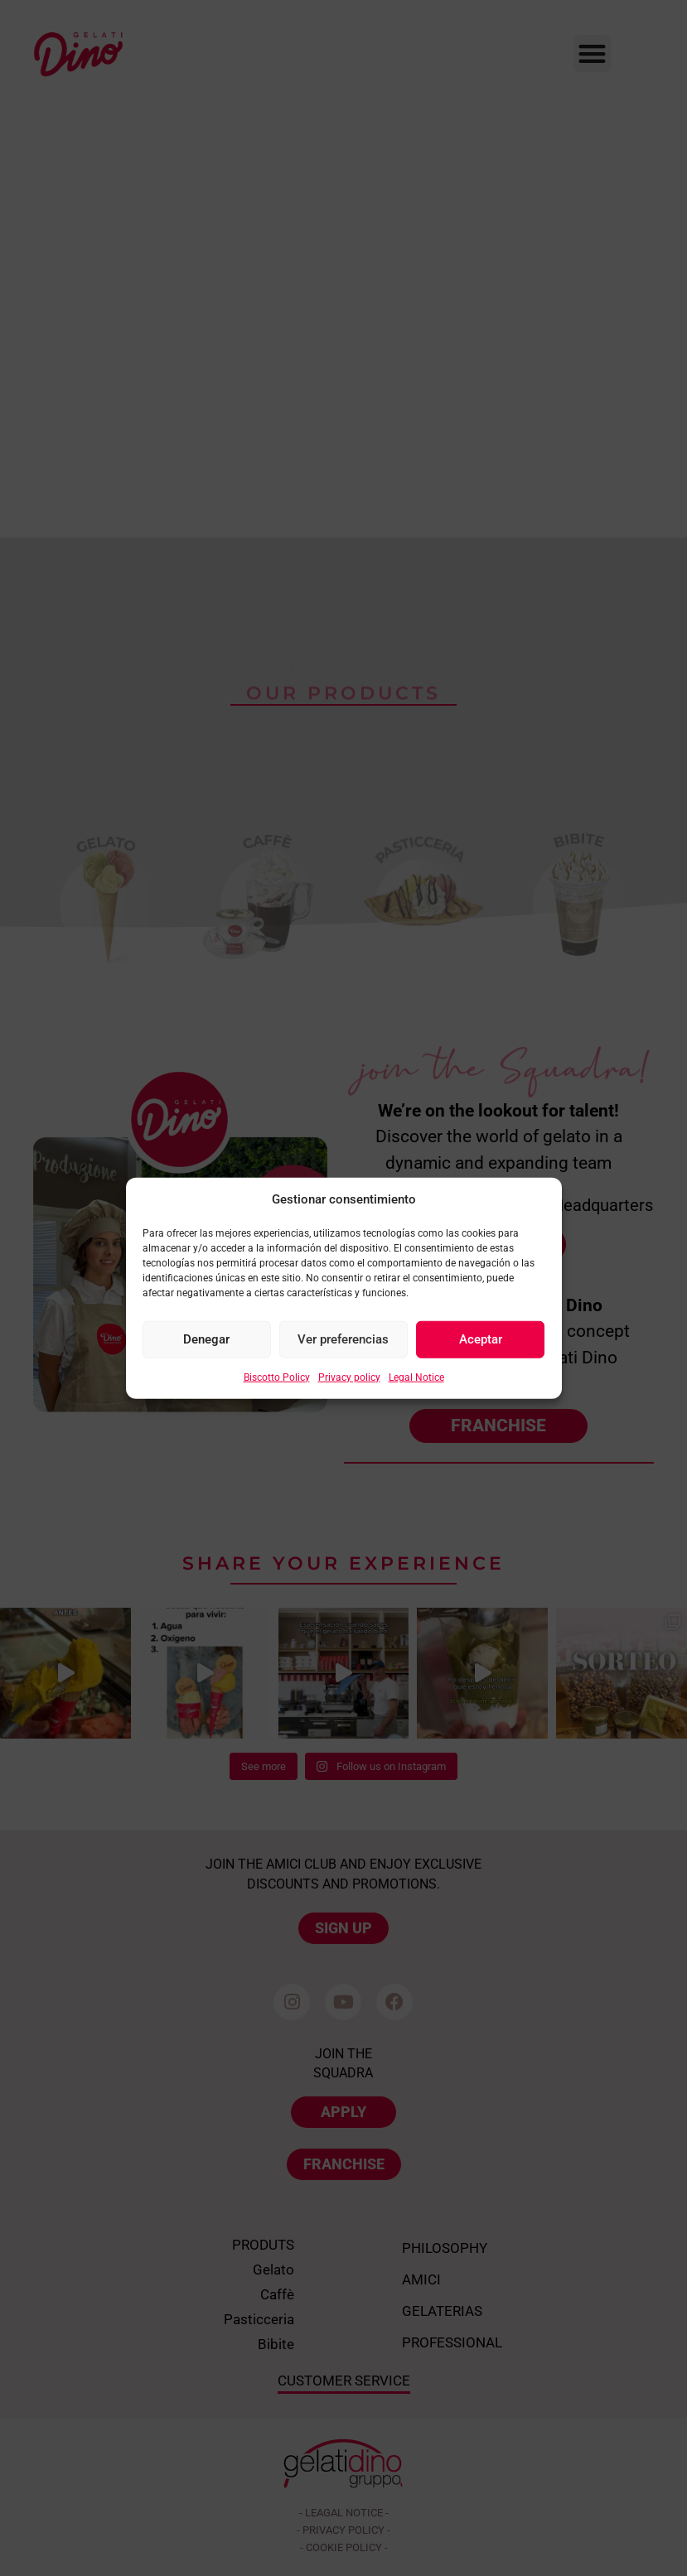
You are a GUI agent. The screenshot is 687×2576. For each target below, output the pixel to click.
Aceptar (480, 1339)
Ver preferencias (343, 1339)
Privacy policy (349, 1376)
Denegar (206, 1339)
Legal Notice (416, 1376)
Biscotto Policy (277, 1376)
